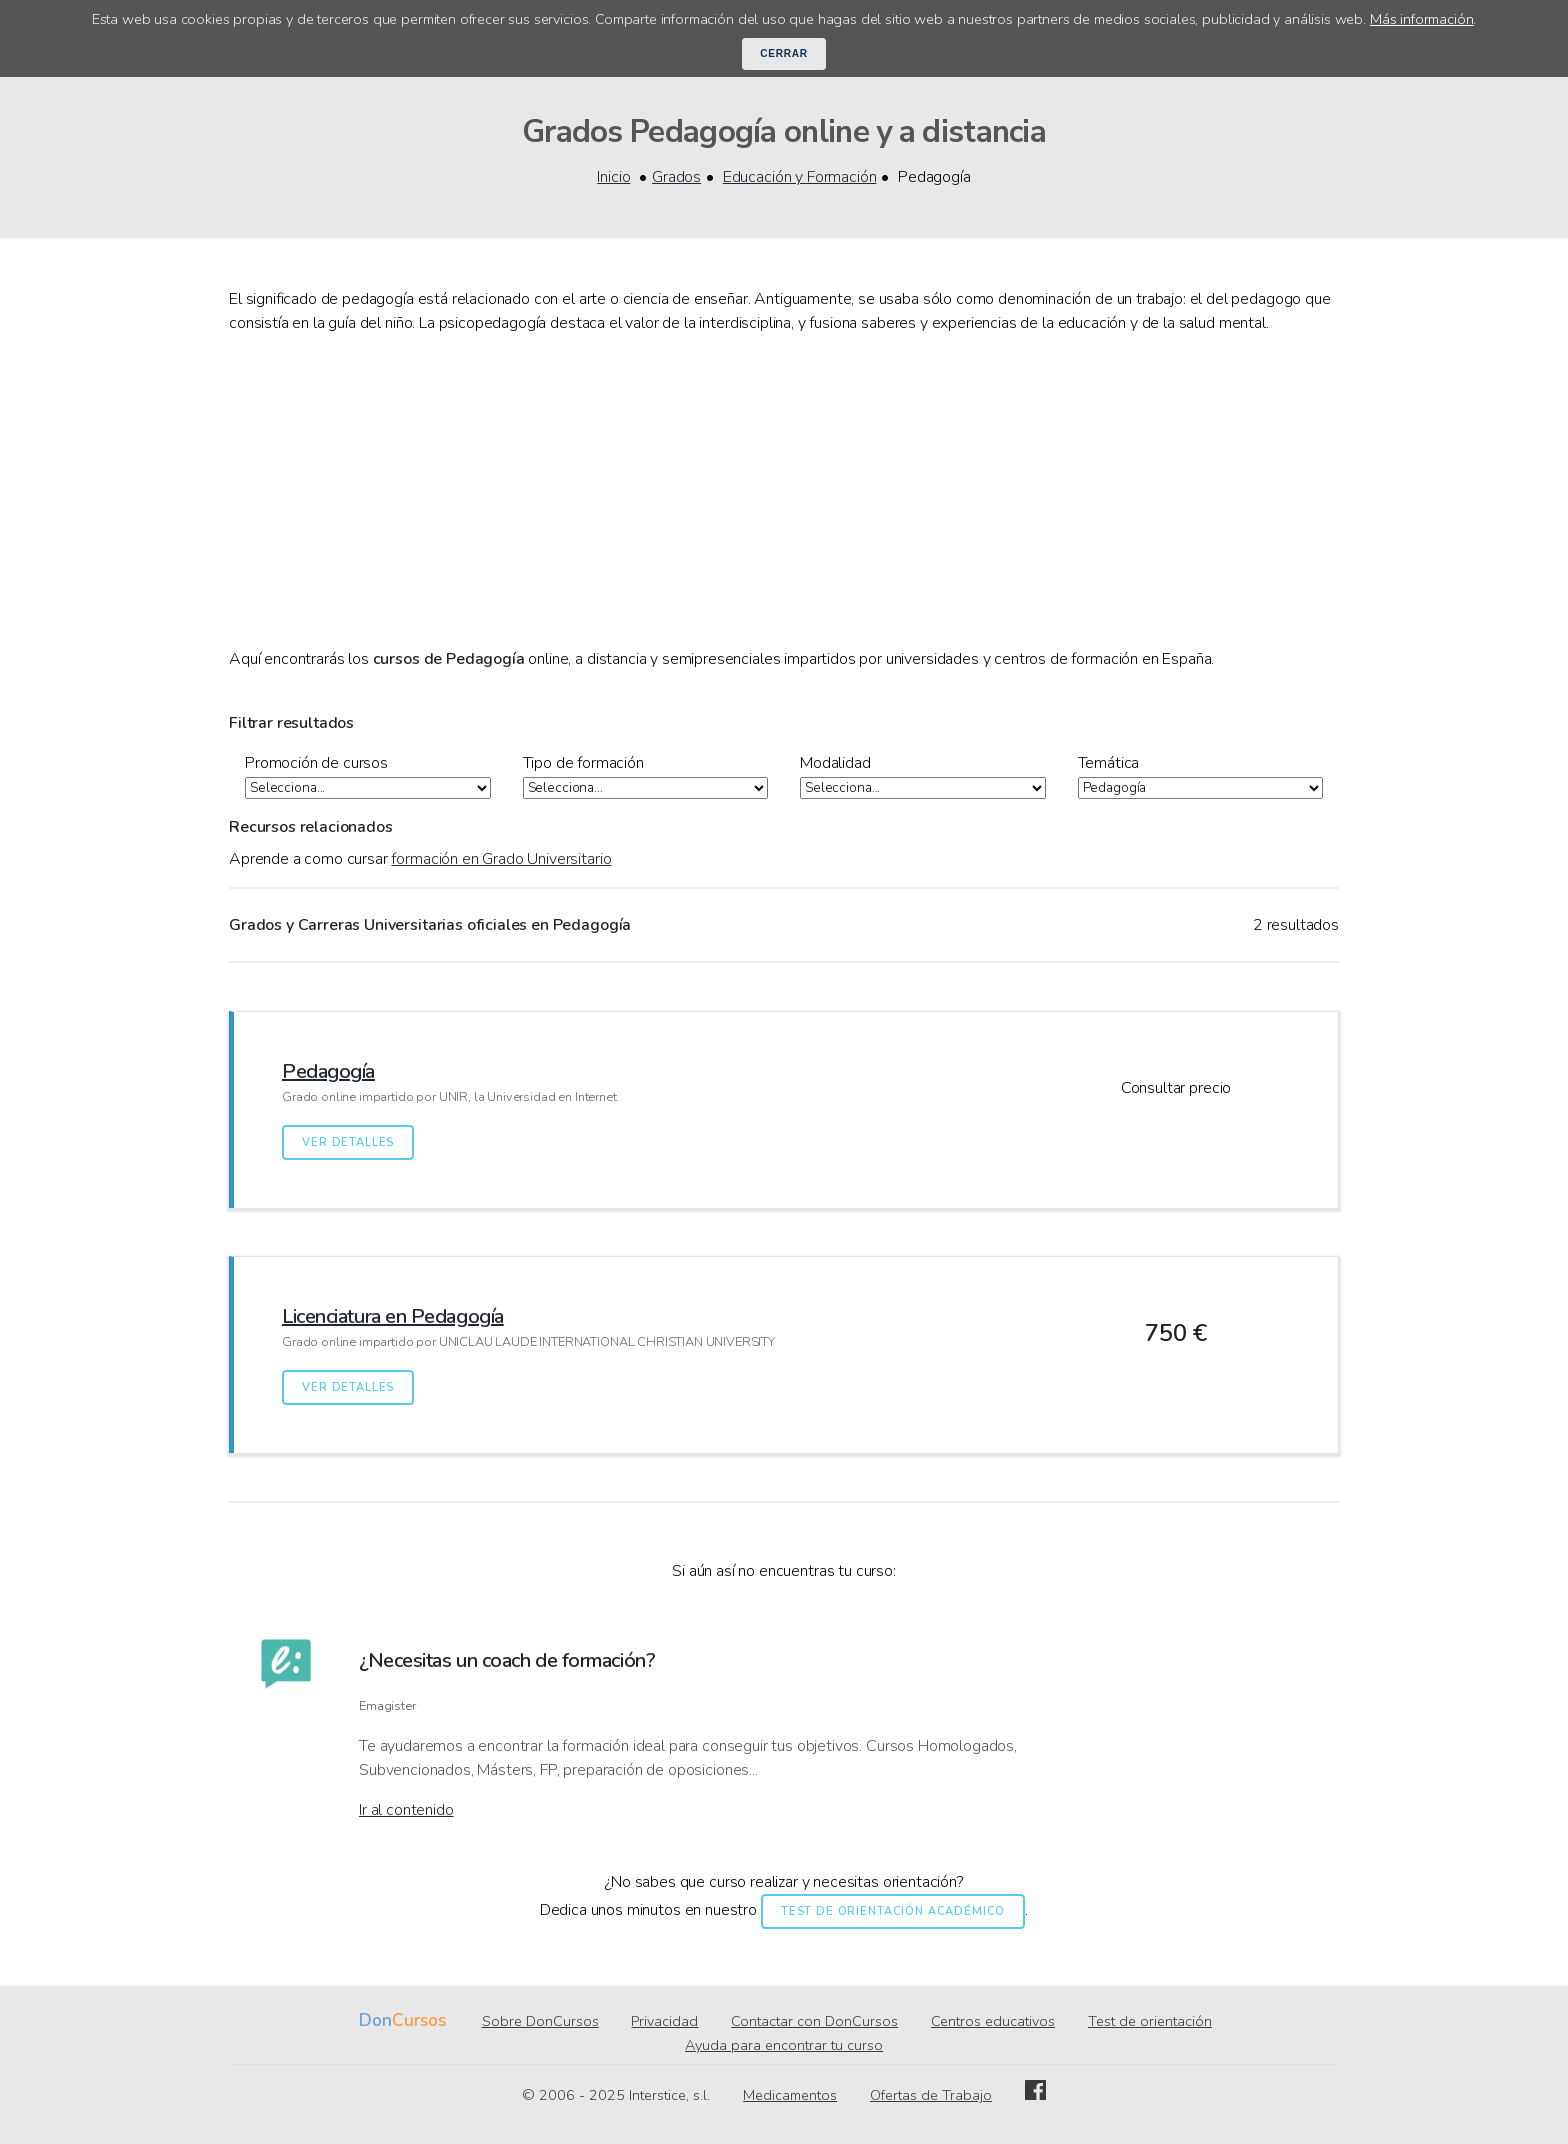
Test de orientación (1150, 2022)
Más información (1422, 19)
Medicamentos (790, 2096)
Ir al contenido (406, 1811)
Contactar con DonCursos (814, 2022)
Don (375, 2021)
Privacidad (664, 2022)
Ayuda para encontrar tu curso (784, 2046)
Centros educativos (993, 2022)
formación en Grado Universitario (501, 860)
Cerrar (784, 53)
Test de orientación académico (893, 1912)
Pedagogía (328, 1072)
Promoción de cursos (316, 763)
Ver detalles (348, 1143)
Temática (1109, 763)
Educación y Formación (800, 177)
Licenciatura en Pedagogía (393, 1317)
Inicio (613, 177)
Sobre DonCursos (540, 2022)
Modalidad (835, 763)
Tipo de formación (583, 763)
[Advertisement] (784, 491)
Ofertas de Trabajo (931, 2096)
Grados (676, 177)
